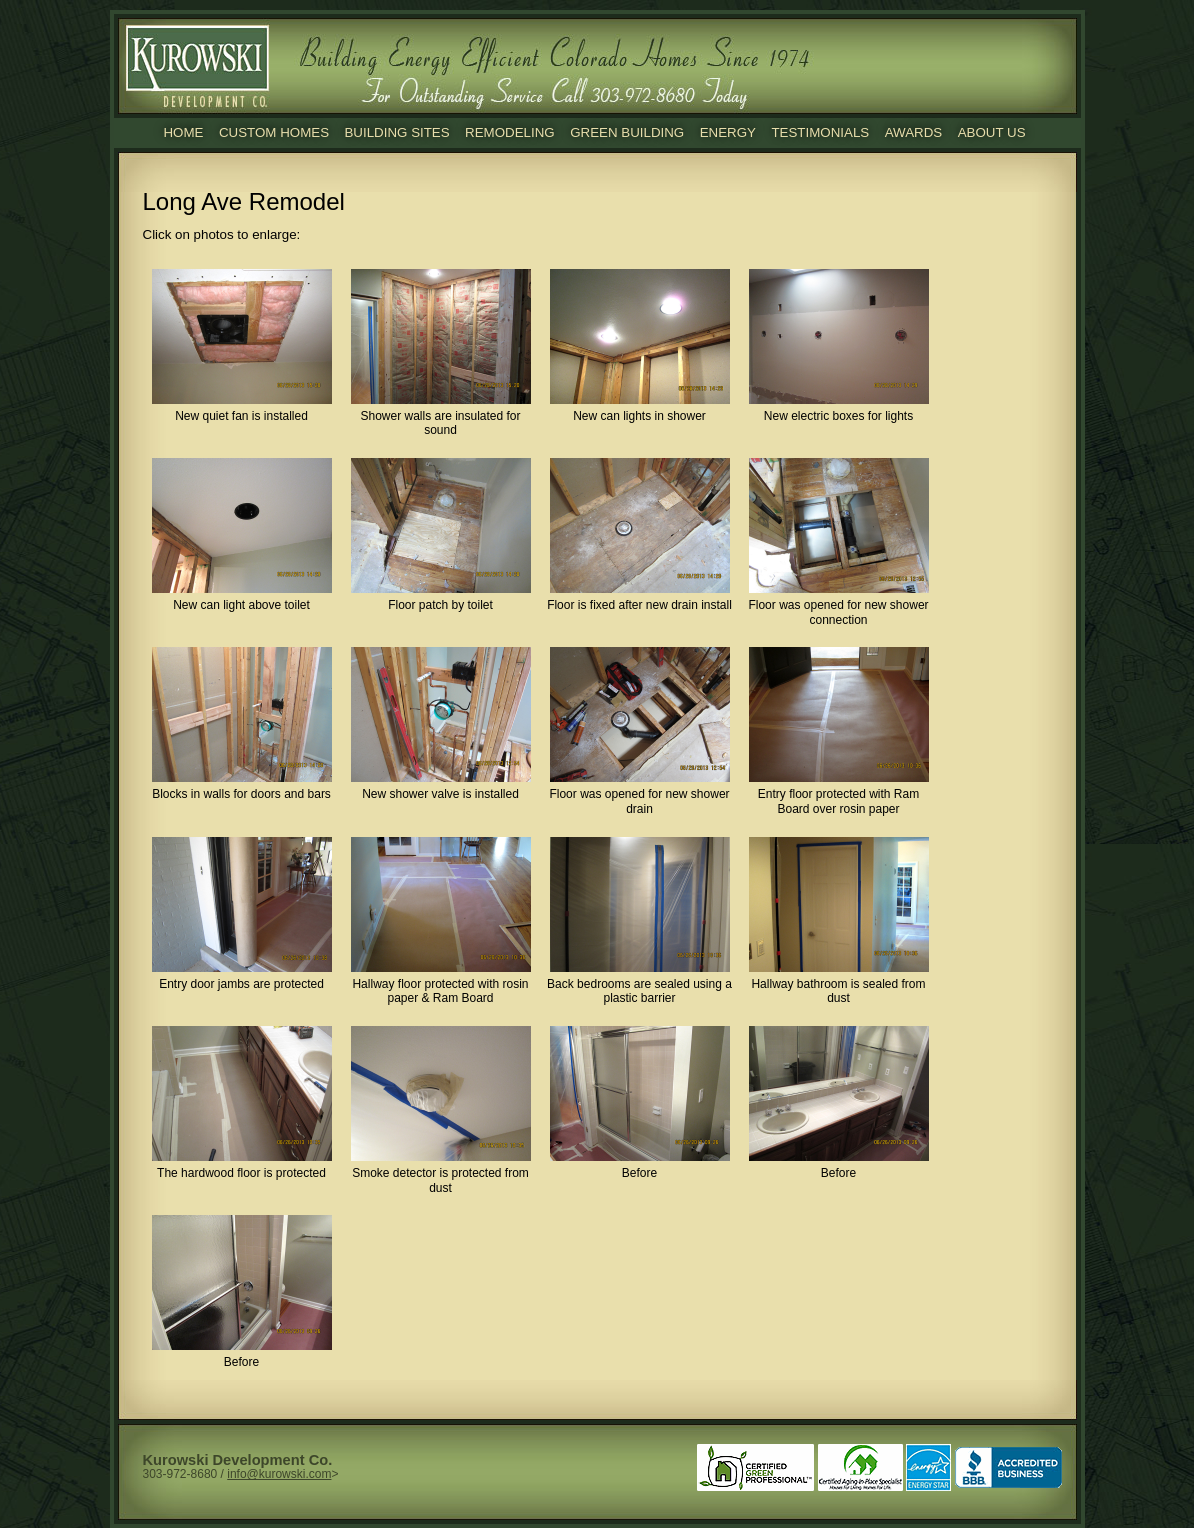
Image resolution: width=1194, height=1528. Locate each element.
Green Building (627, 132)
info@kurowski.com (279, 1474)
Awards (914, 132)
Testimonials (820, 132)
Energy (728, 132)
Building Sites (396, 132)
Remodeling (510, 132)
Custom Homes (274, 132)
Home (183, 132)
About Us (992, 132)
